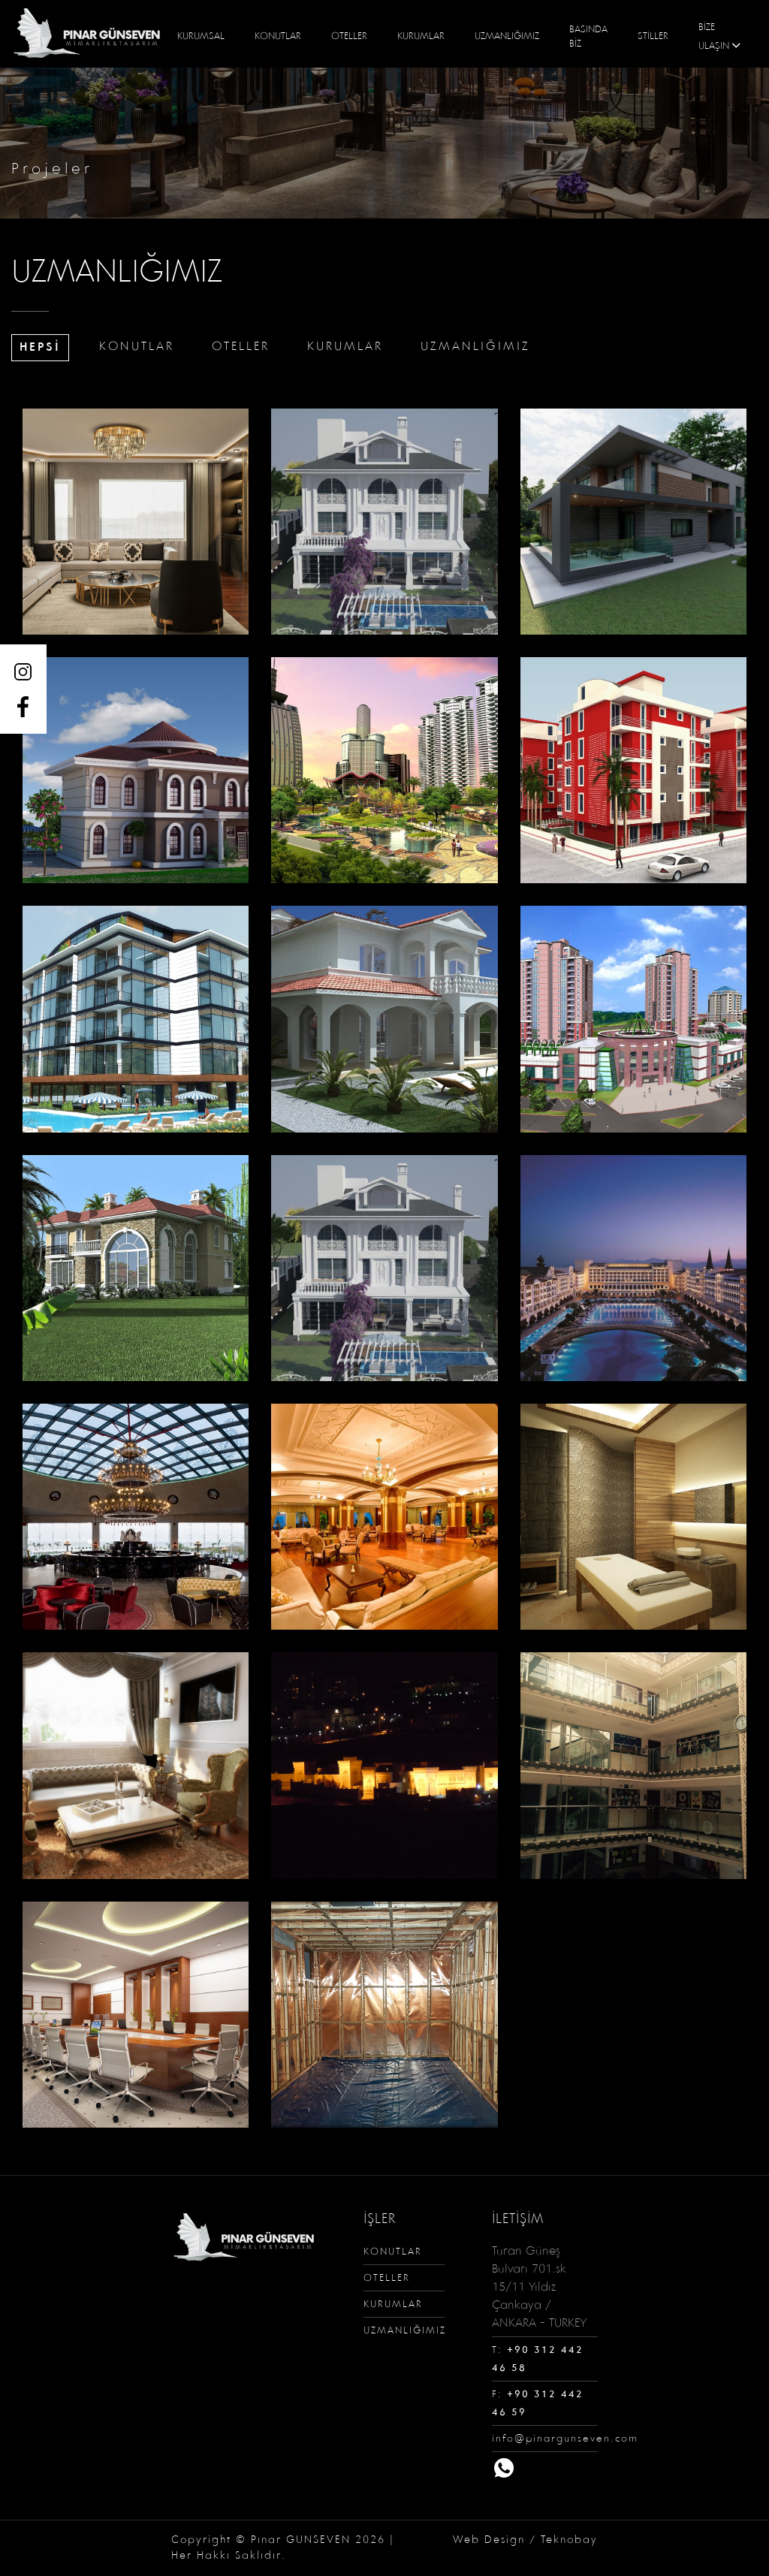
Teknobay (569, 2540)
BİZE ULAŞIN (720, 37)
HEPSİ (40, 347)
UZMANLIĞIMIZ (507, 36)
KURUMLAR (421, 36)
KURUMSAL (201, 36)
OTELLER (349, 36)
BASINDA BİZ (588, 38)
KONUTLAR (278, 36)
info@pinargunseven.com (565, 2439)
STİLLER (653, 36)
